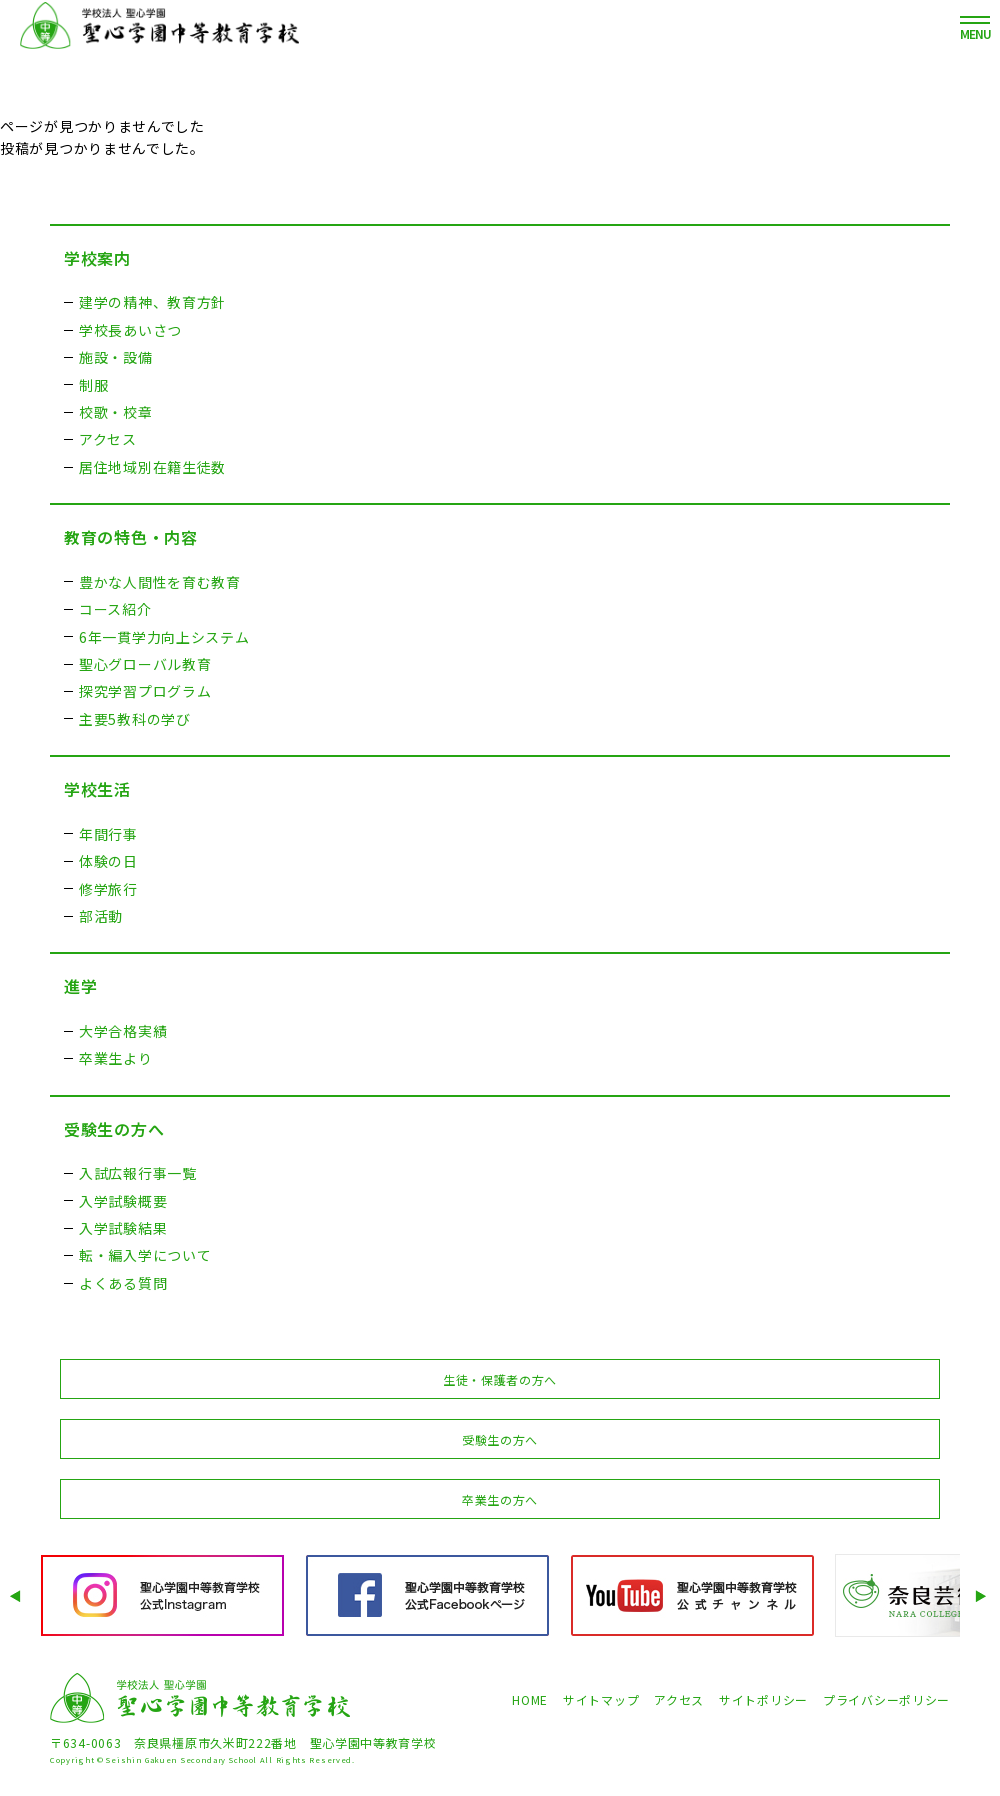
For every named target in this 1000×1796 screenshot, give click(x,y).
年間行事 (108, 834)
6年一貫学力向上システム (164, 637)
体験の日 (108, 861)
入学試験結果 (123, 1228)
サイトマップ (601, 1699)
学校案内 (97, 258)
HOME (530, 1699)
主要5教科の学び (135, 719)
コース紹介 (115, 609)
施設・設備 (116, 357)
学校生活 (97, 789)
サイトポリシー (763, 1699)
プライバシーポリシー (886, 1699)
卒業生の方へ (500, 1499)
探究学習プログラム (145, 691)
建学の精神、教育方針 (152, 302)
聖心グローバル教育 (145, 664)
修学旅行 (108, 889)
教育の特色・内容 (131, 537)
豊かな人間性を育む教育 (160, 582)
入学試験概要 (123, 1201)
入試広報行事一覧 (138, 1173)
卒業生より (116, 1058)
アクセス (108, 439)
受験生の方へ (114, 1129)
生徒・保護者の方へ (500, 1379)
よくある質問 (123, 1283)
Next (982, 1595)
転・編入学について (145, 1255)
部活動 (101, 916)
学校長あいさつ (130, 330)
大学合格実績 (123, 1031)
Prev (17, 1595)
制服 (93, 385)
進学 (80, 986)
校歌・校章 (116, 412)
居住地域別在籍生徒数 (152, 467)
